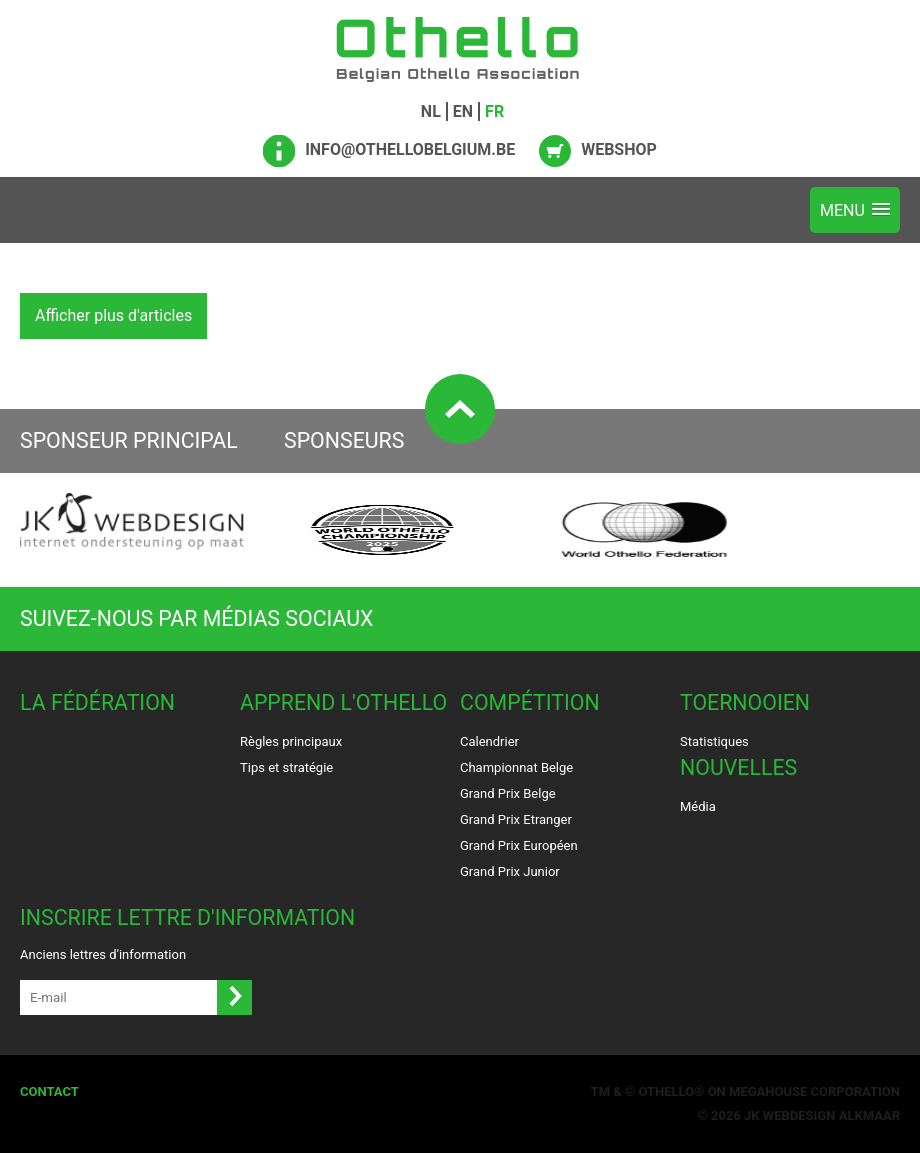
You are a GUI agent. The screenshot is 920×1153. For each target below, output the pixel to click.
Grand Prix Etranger (516, 819)
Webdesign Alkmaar (831, 1115)
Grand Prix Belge (508, 793)
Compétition (530, 702)
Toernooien (745, 702)
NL (431, 111)
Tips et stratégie (286, 767)
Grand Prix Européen (519, 845)
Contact (49, 1091)
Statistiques (714, 741)
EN (463, 111)
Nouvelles (738, 767)
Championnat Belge (516, 767)
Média (698, 806)
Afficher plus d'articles (113, 315)
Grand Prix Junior (510, 871)
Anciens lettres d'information (103, 954)
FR (494, 111)
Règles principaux (291, 741)
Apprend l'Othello (343, 702)
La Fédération (97, 702)
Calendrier (489, 741)
